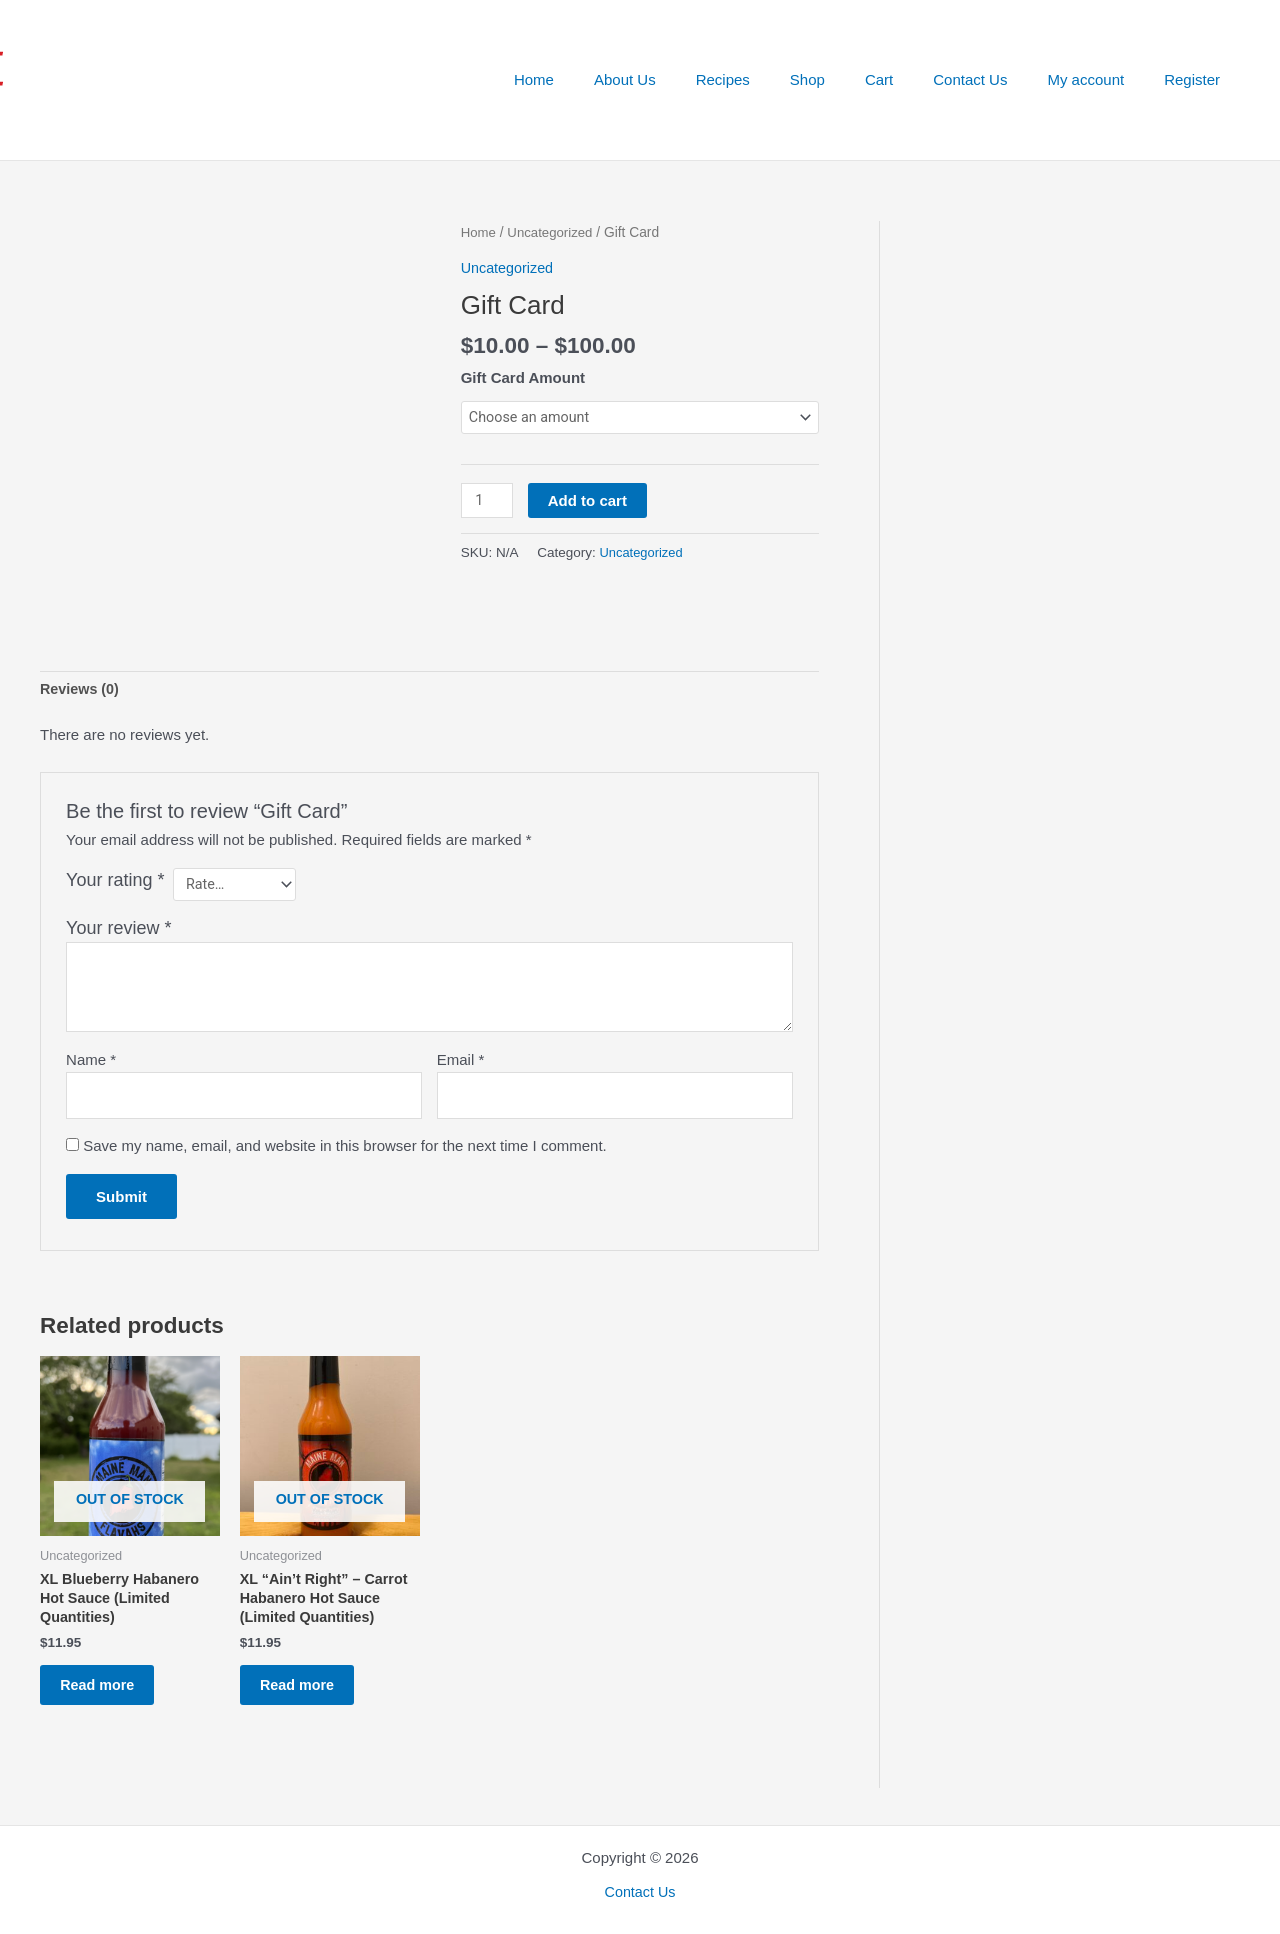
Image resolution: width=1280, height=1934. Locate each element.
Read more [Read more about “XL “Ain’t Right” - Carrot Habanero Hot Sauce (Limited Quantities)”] (309, 1667)
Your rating (115, 850)
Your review (118, 900)
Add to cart (589, 501)
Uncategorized (553, 232)
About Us (690, 79)
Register (1197, 79)
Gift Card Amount (523, 377)
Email (461, 1031)
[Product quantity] (488, 502)
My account (1100, 79)
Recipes (778, 79)
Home (609, 79)
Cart (914, 79)
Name (91, 1031)
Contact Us (995, 79)
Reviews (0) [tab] (81, 658)
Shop (852, 79)
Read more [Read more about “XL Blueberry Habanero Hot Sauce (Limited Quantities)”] (109, 1667)
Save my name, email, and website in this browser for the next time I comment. (345, 1120)
